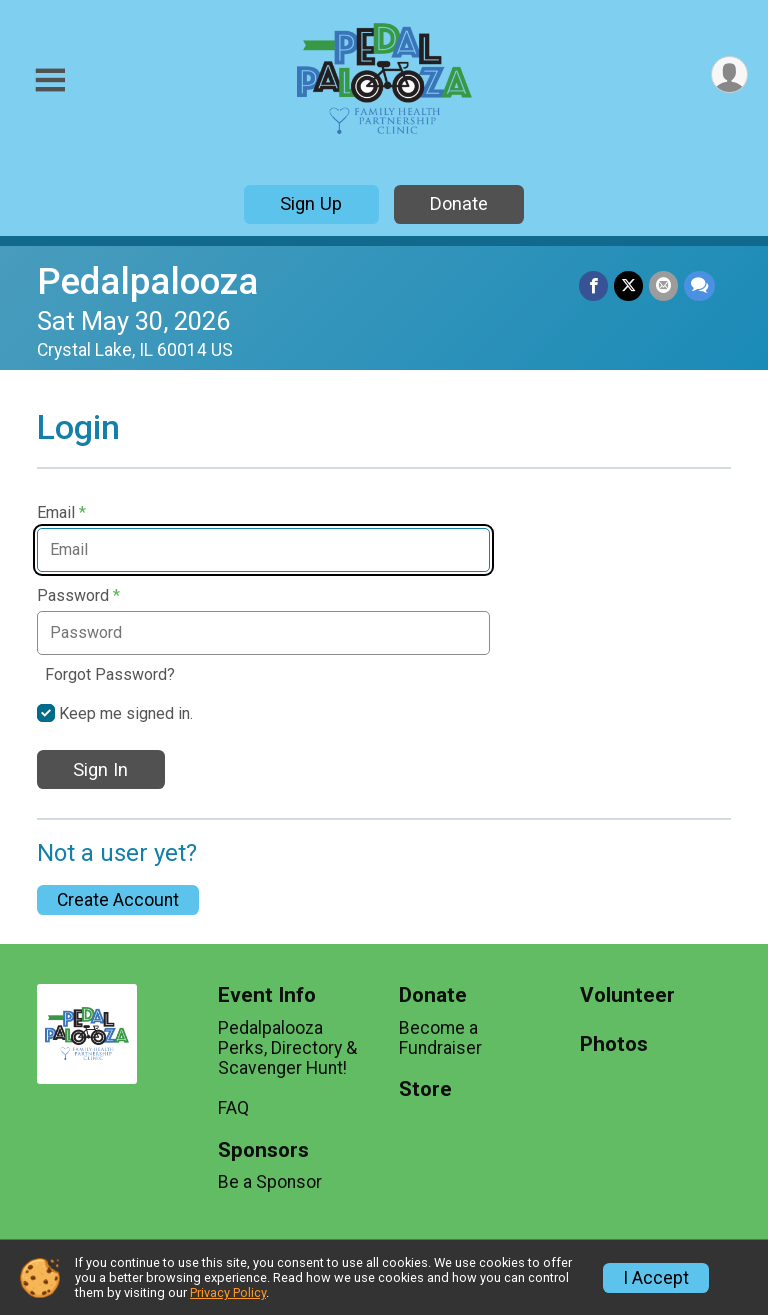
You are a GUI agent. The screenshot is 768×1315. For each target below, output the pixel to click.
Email (61, 513)
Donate (459, 203)
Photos (614, 1044)
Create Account (118, 900)
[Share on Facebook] (593, 285)
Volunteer (627, 995)
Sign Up (311, 203)
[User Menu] (729, 74)
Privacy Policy (228, 1292)
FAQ (233, 1108)
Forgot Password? (110, 674)
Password (78, 596)
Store (425, 1089)
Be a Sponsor (270, 1182)
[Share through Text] (699, 285)
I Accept (656, 1278)
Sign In (100, 769)
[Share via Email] (663, 285)
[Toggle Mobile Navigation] (50, 80)
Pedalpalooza (147, 281)
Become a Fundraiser (440, 1038)
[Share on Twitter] (628, 285)
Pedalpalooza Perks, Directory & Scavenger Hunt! (287, 1048)
